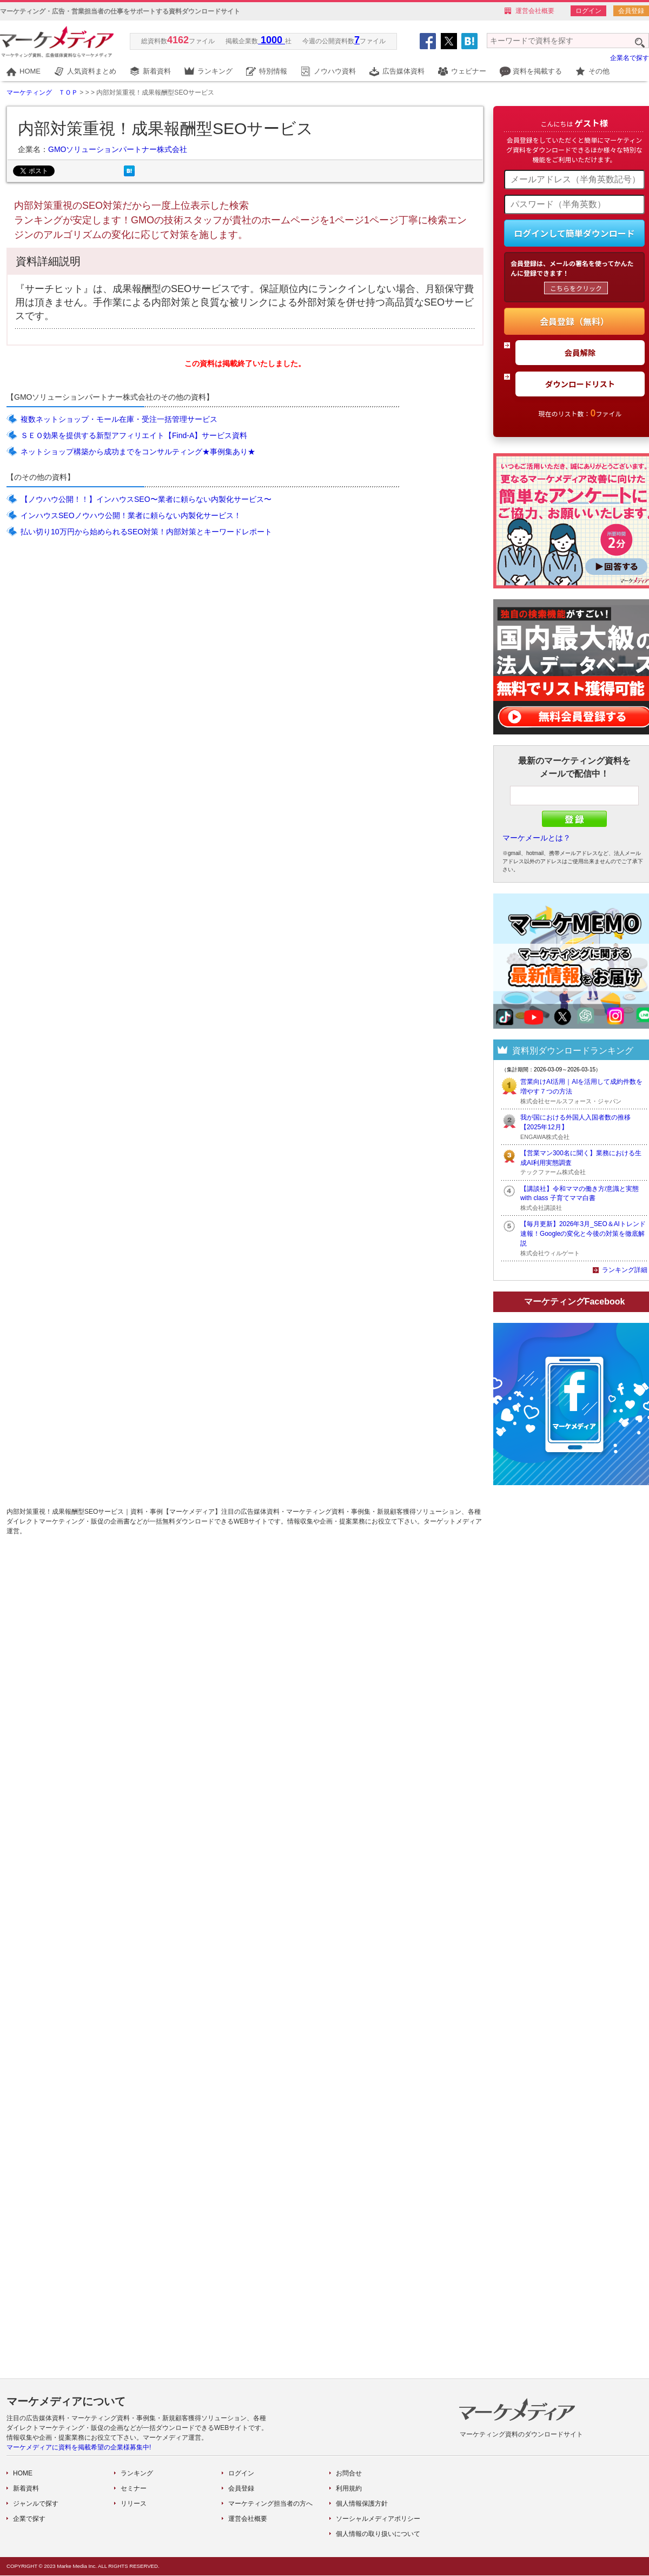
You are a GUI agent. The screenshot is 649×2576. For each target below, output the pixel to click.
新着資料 (157, 71)
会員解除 (580, 352)
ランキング (215, 71)
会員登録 (631, 11)
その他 (599, 71)
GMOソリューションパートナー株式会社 (117, 149)
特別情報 (273, 71)
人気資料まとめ (91, 71)
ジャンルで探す (35, 2503)
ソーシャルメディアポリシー (378, 2518)
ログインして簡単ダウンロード (574, 233)
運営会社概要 (534, 11)
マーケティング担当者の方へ (270, 2503)
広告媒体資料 (403, 71)
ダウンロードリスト (580, 383)
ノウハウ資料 (335, 71)
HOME (30, 71)
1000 (271, 40)
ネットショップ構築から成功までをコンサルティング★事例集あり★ (138, 451)
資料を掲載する (537, 71)
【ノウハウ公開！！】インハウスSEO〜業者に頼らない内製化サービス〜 (146, 499)
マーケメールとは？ (536, 837)
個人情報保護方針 (362, 2503)
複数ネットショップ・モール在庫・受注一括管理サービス (119, 419)
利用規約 (349, 2488)
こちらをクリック (576, 288)
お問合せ (349, 2473)
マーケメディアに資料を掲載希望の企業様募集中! (78, 2447)
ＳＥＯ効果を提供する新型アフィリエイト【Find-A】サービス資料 (134, 435)
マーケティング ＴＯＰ (42, 92)
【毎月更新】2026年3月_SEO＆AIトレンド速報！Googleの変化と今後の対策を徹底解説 (583, 1233)
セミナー (134, 2488)
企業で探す (29, 2518)
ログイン (588, 11)
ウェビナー (468, 71)
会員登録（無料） (574, 321)
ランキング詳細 (624, 1270)
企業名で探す (629, 58)
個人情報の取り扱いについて (378, 2534)
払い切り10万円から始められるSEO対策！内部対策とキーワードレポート (146, 531)
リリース (134, 2503)
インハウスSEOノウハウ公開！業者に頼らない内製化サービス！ (131, 515)
